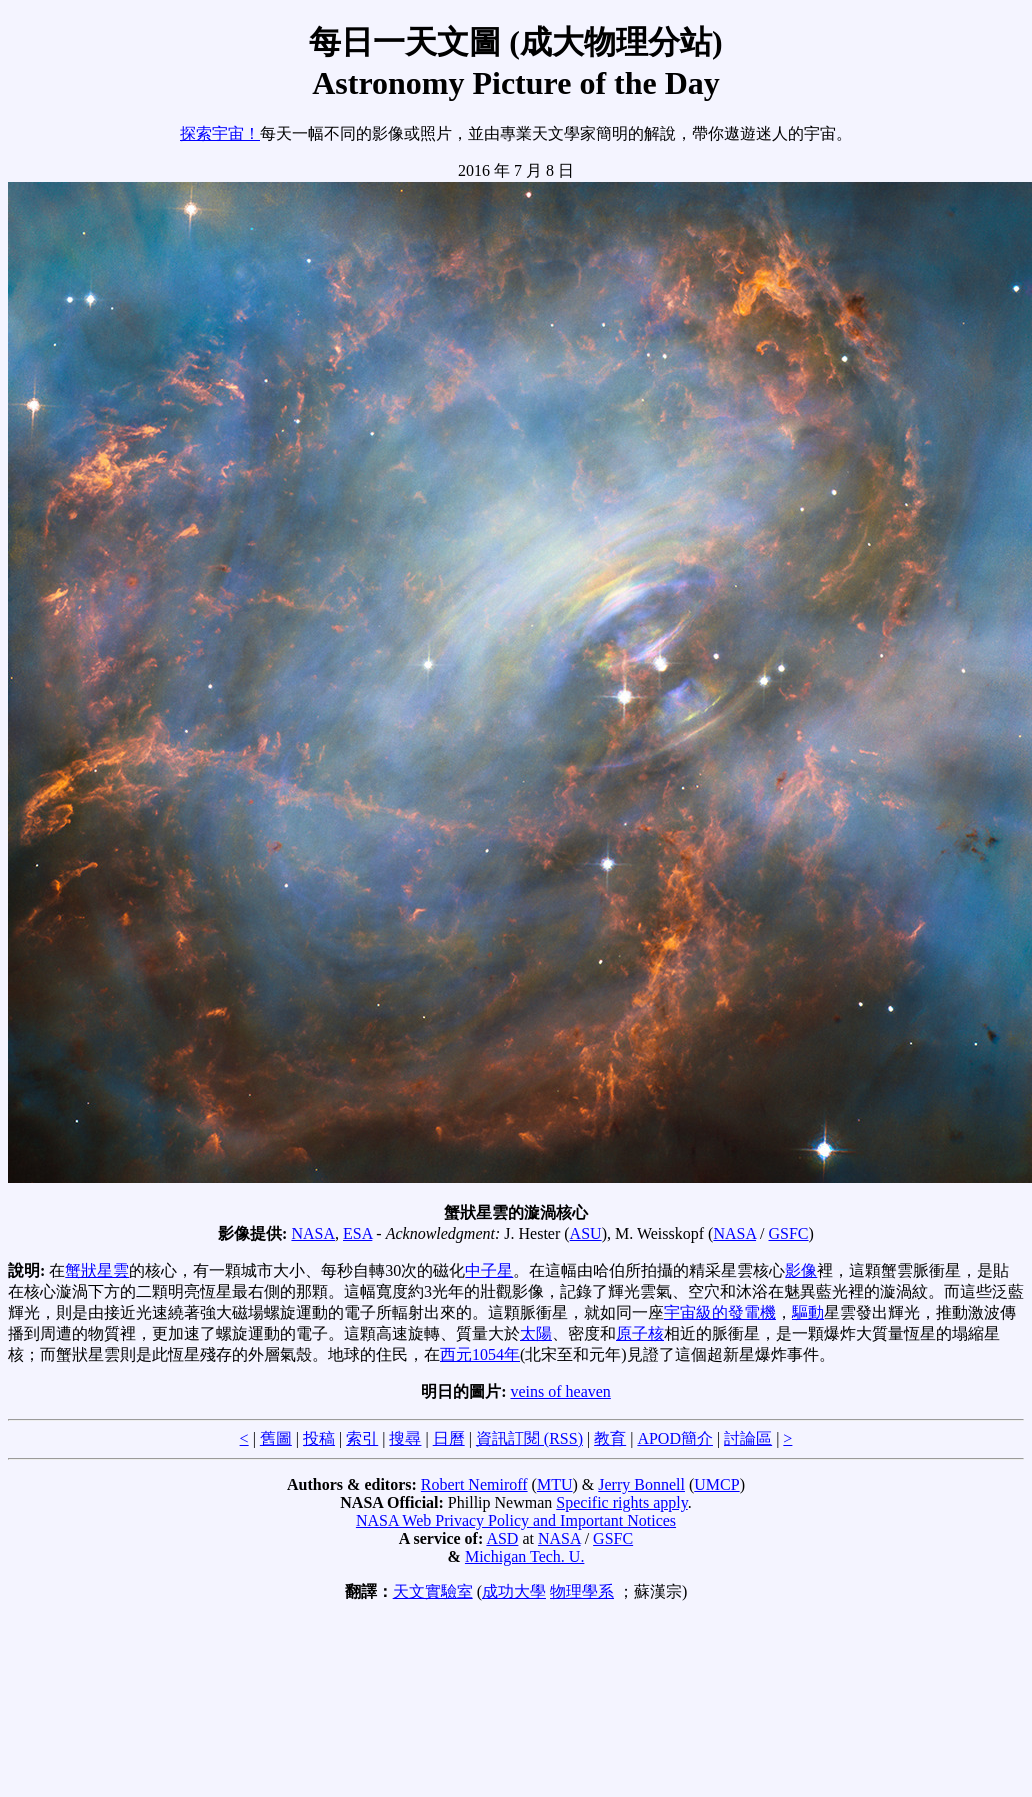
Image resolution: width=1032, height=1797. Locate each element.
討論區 (748, 1438)
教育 (610, 1438)
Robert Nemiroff (474, 1484)
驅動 (808, 1312)
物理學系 (582, 1591)
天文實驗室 (433, 1591)
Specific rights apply (621, 1502)
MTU (555, 1484)
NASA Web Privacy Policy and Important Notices (516, 1520)
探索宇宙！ (220, 133)
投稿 (319, 1438)
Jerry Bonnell (641, 1484)
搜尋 (405, 1438)
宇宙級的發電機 (720, 1312)
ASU (586, 1233)
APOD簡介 (675, 1438)
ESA (357, 1233)
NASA (313, 1233)
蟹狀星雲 (97, 1270)
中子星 (489, 1270)
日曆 (449, 1438)
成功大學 (514, 1591)
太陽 (536, 1333)
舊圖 (276, 1438)
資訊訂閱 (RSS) (529, 1438)
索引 (362, 1438)
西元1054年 (480, 1354)
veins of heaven (560, 1391)
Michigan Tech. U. (524, 1556)
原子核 (640, 1333)
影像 (801, 1270)
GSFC (789, 1233)
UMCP (716, 1484)
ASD (502, 1538)
